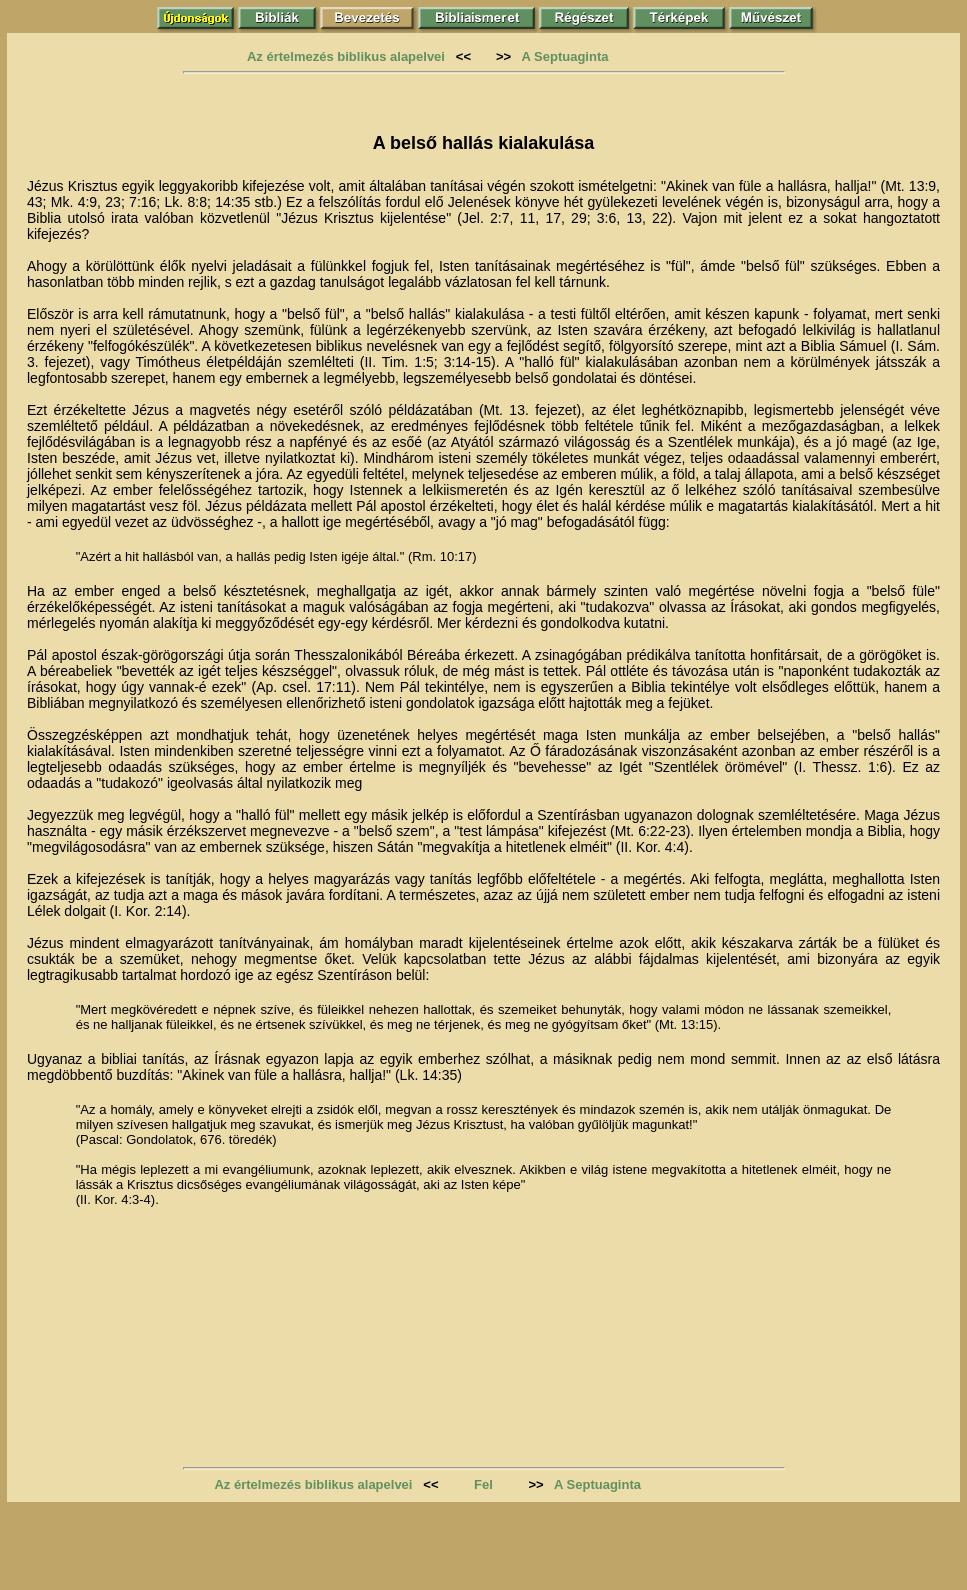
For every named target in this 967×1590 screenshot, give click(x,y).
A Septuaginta (565, 56)
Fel (483, 1484)
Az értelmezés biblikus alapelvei (346, 56)
